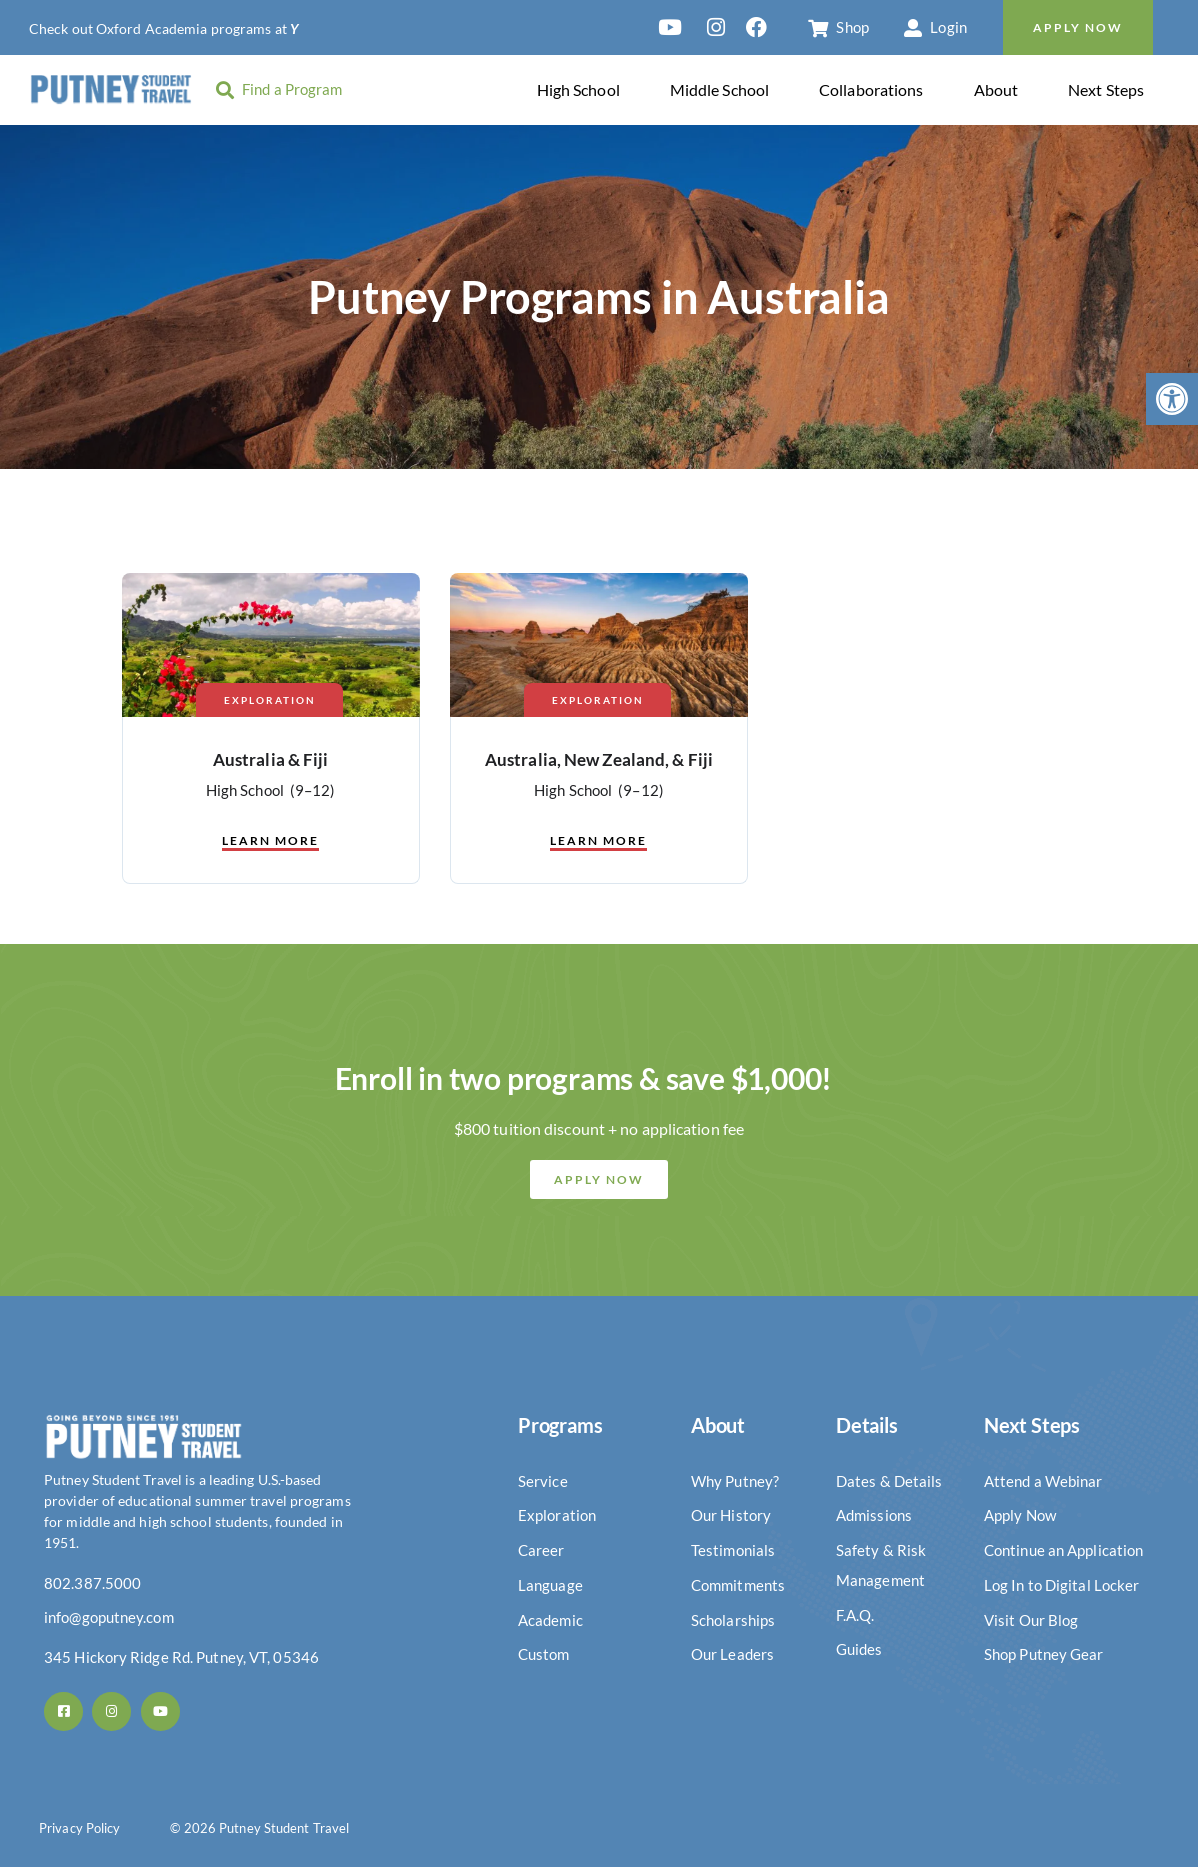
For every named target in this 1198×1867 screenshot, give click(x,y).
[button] (1172, 399)
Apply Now (1078, 27)
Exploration (270, 700)
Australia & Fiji (271, 759)
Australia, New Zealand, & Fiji (599, 759)
